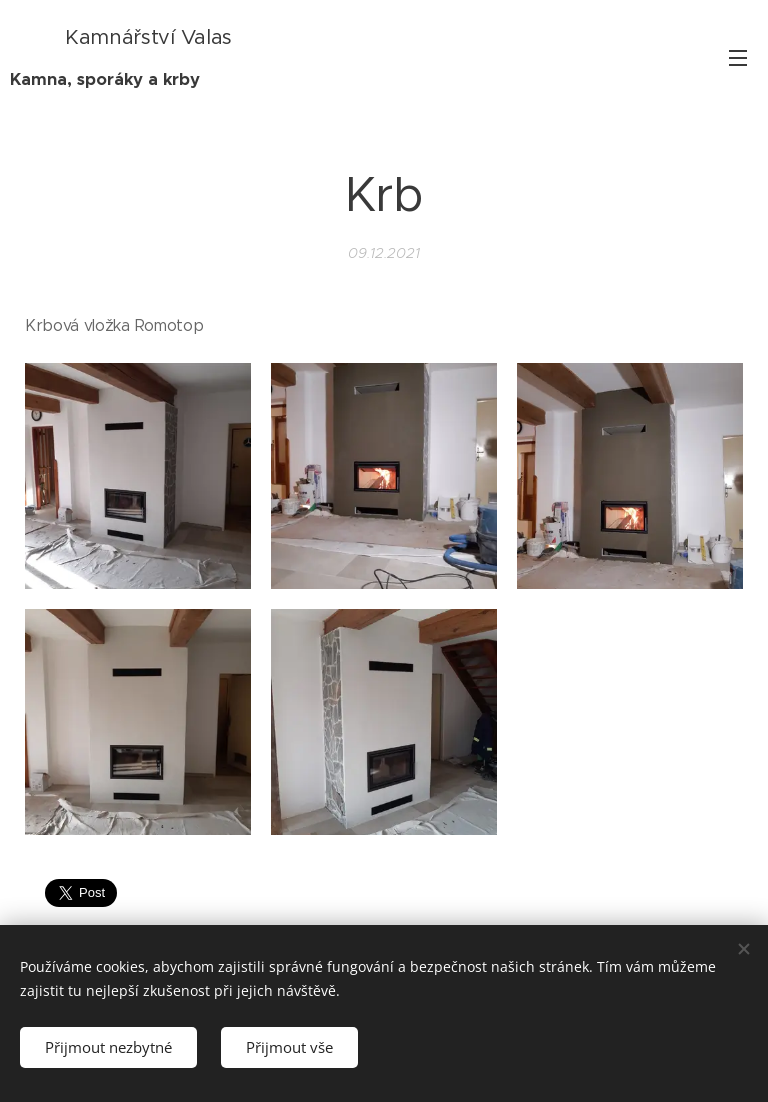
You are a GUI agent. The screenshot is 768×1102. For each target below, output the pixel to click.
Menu (738, 58)
